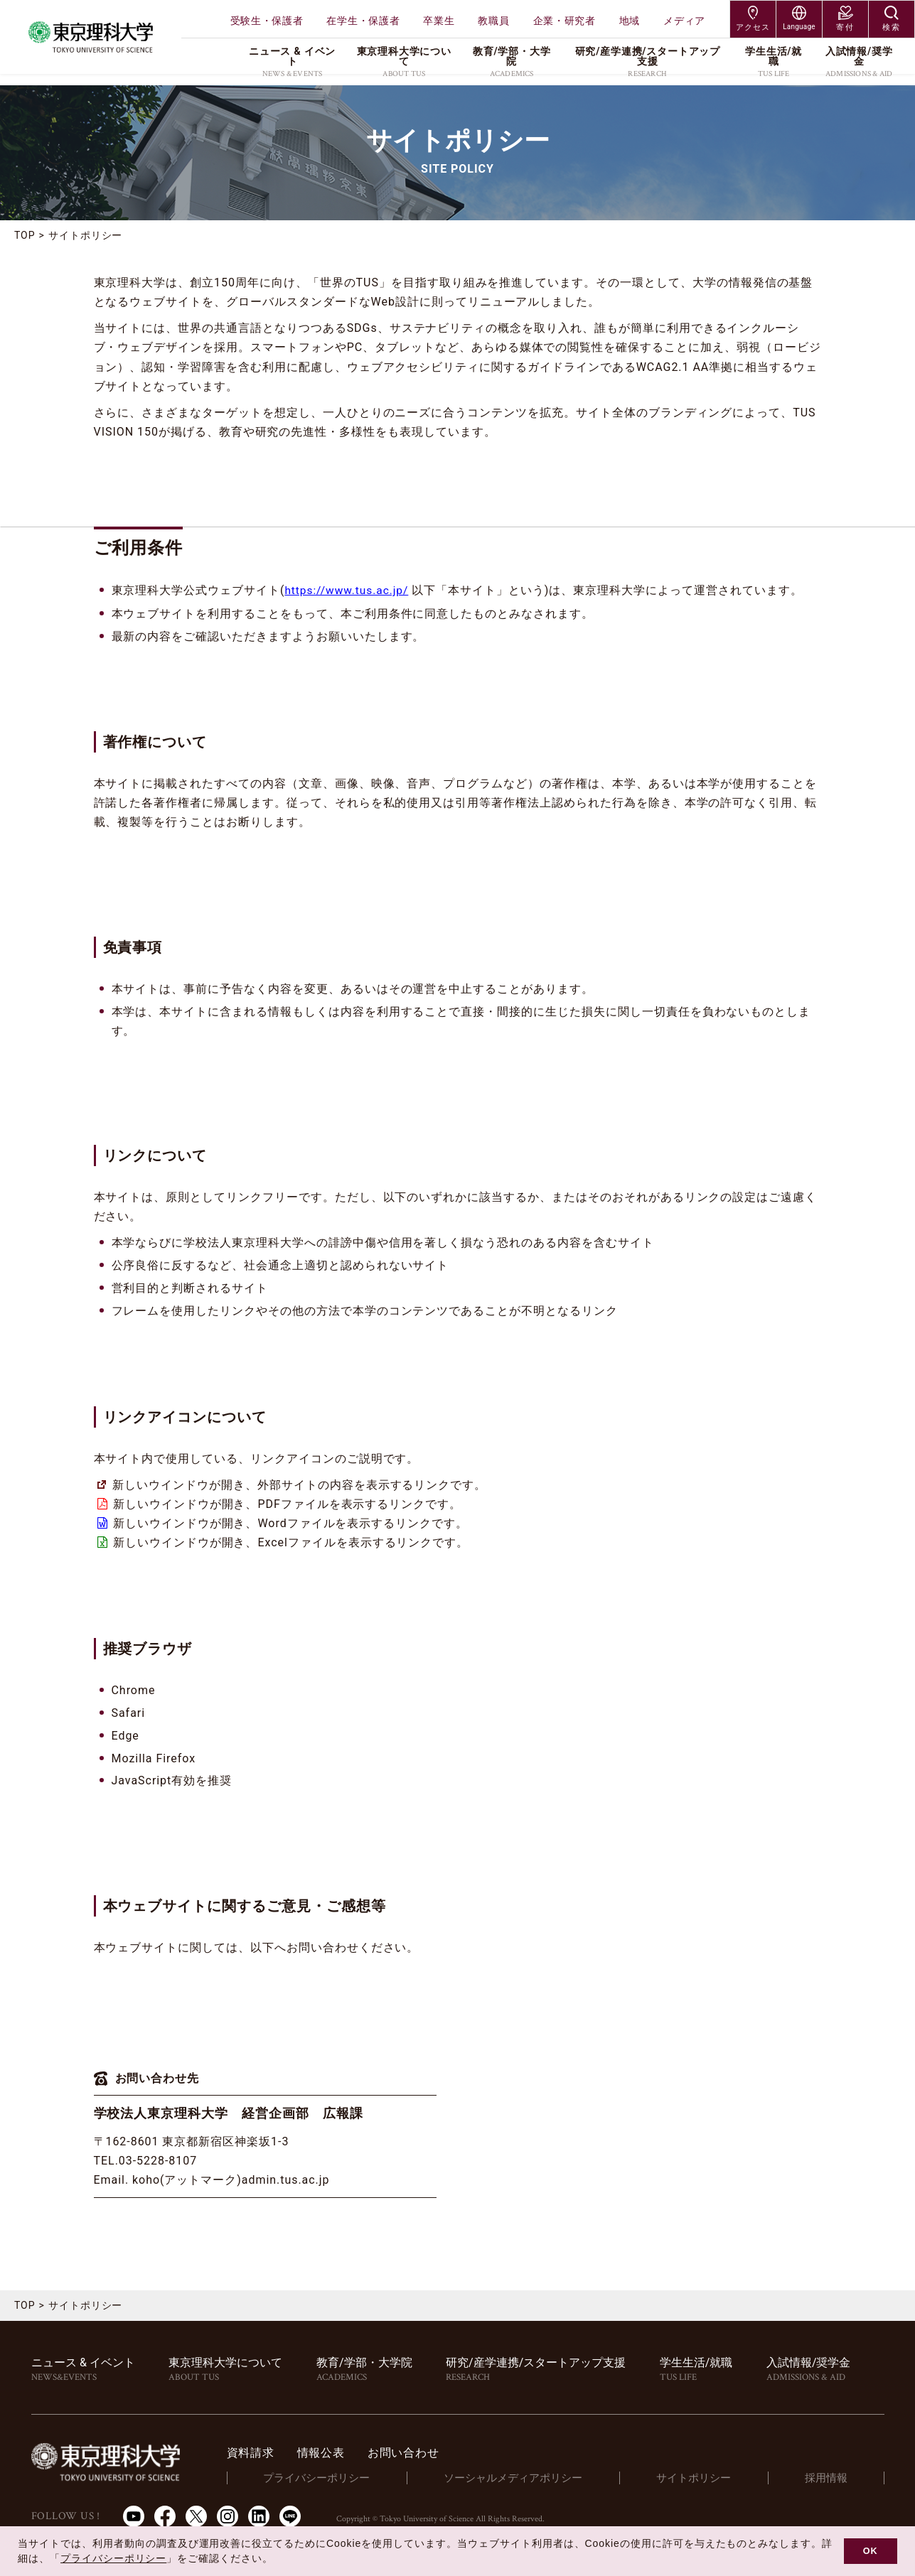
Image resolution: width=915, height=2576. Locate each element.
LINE (290, 2515)
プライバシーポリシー (337, 2478)
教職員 (493, 20)
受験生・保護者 (267, 20)
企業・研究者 (564, 20)
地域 (629, 20)
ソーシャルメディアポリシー (528, 2478)
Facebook (165, 2515)
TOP (25, 235)
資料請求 (274, 2452)
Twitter (196, 2515)
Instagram (227, 2515)
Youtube (133, 2515)
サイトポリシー (702, 2478)
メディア (684, 20)
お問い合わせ (427, 2452)
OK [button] (870, 2551)
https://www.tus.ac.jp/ (348, 590)
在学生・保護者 (363, 20)
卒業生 (438, 20)
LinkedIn (258, 2515)
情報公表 (344, 2452)
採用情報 (829, 2478)
